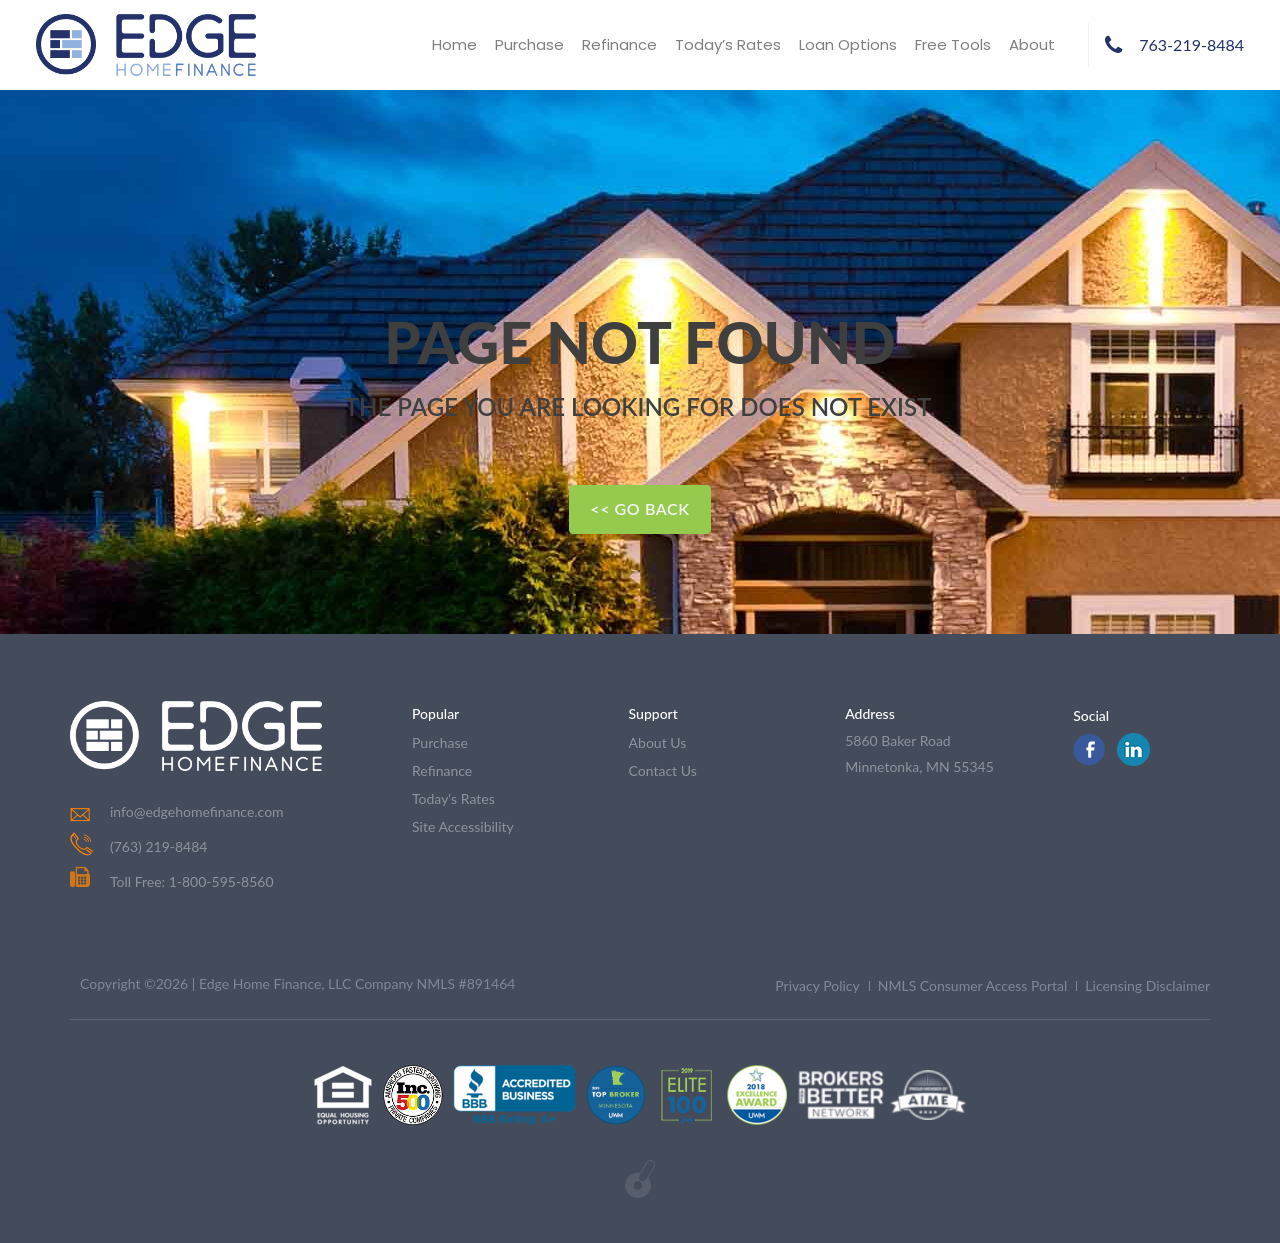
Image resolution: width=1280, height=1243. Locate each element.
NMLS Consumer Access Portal (973, 985)
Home (454, 44)
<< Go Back (639, 508)
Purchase (529, 44)
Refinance (619, 44)
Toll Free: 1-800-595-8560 (172, 881)
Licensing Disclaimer (1147, 985)
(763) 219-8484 (158, 846)
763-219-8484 (1191, 44)
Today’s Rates (728, 44)
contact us (663, 770)
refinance (442, 770)
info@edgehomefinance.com (197, 811)
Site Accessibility (463, 826)
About (1032, 44)
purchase (440, 742)
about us (658, 742)
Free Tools (953, 44)
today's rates (453, 798)
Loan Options (848, 44)
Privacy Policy (817, 985)
